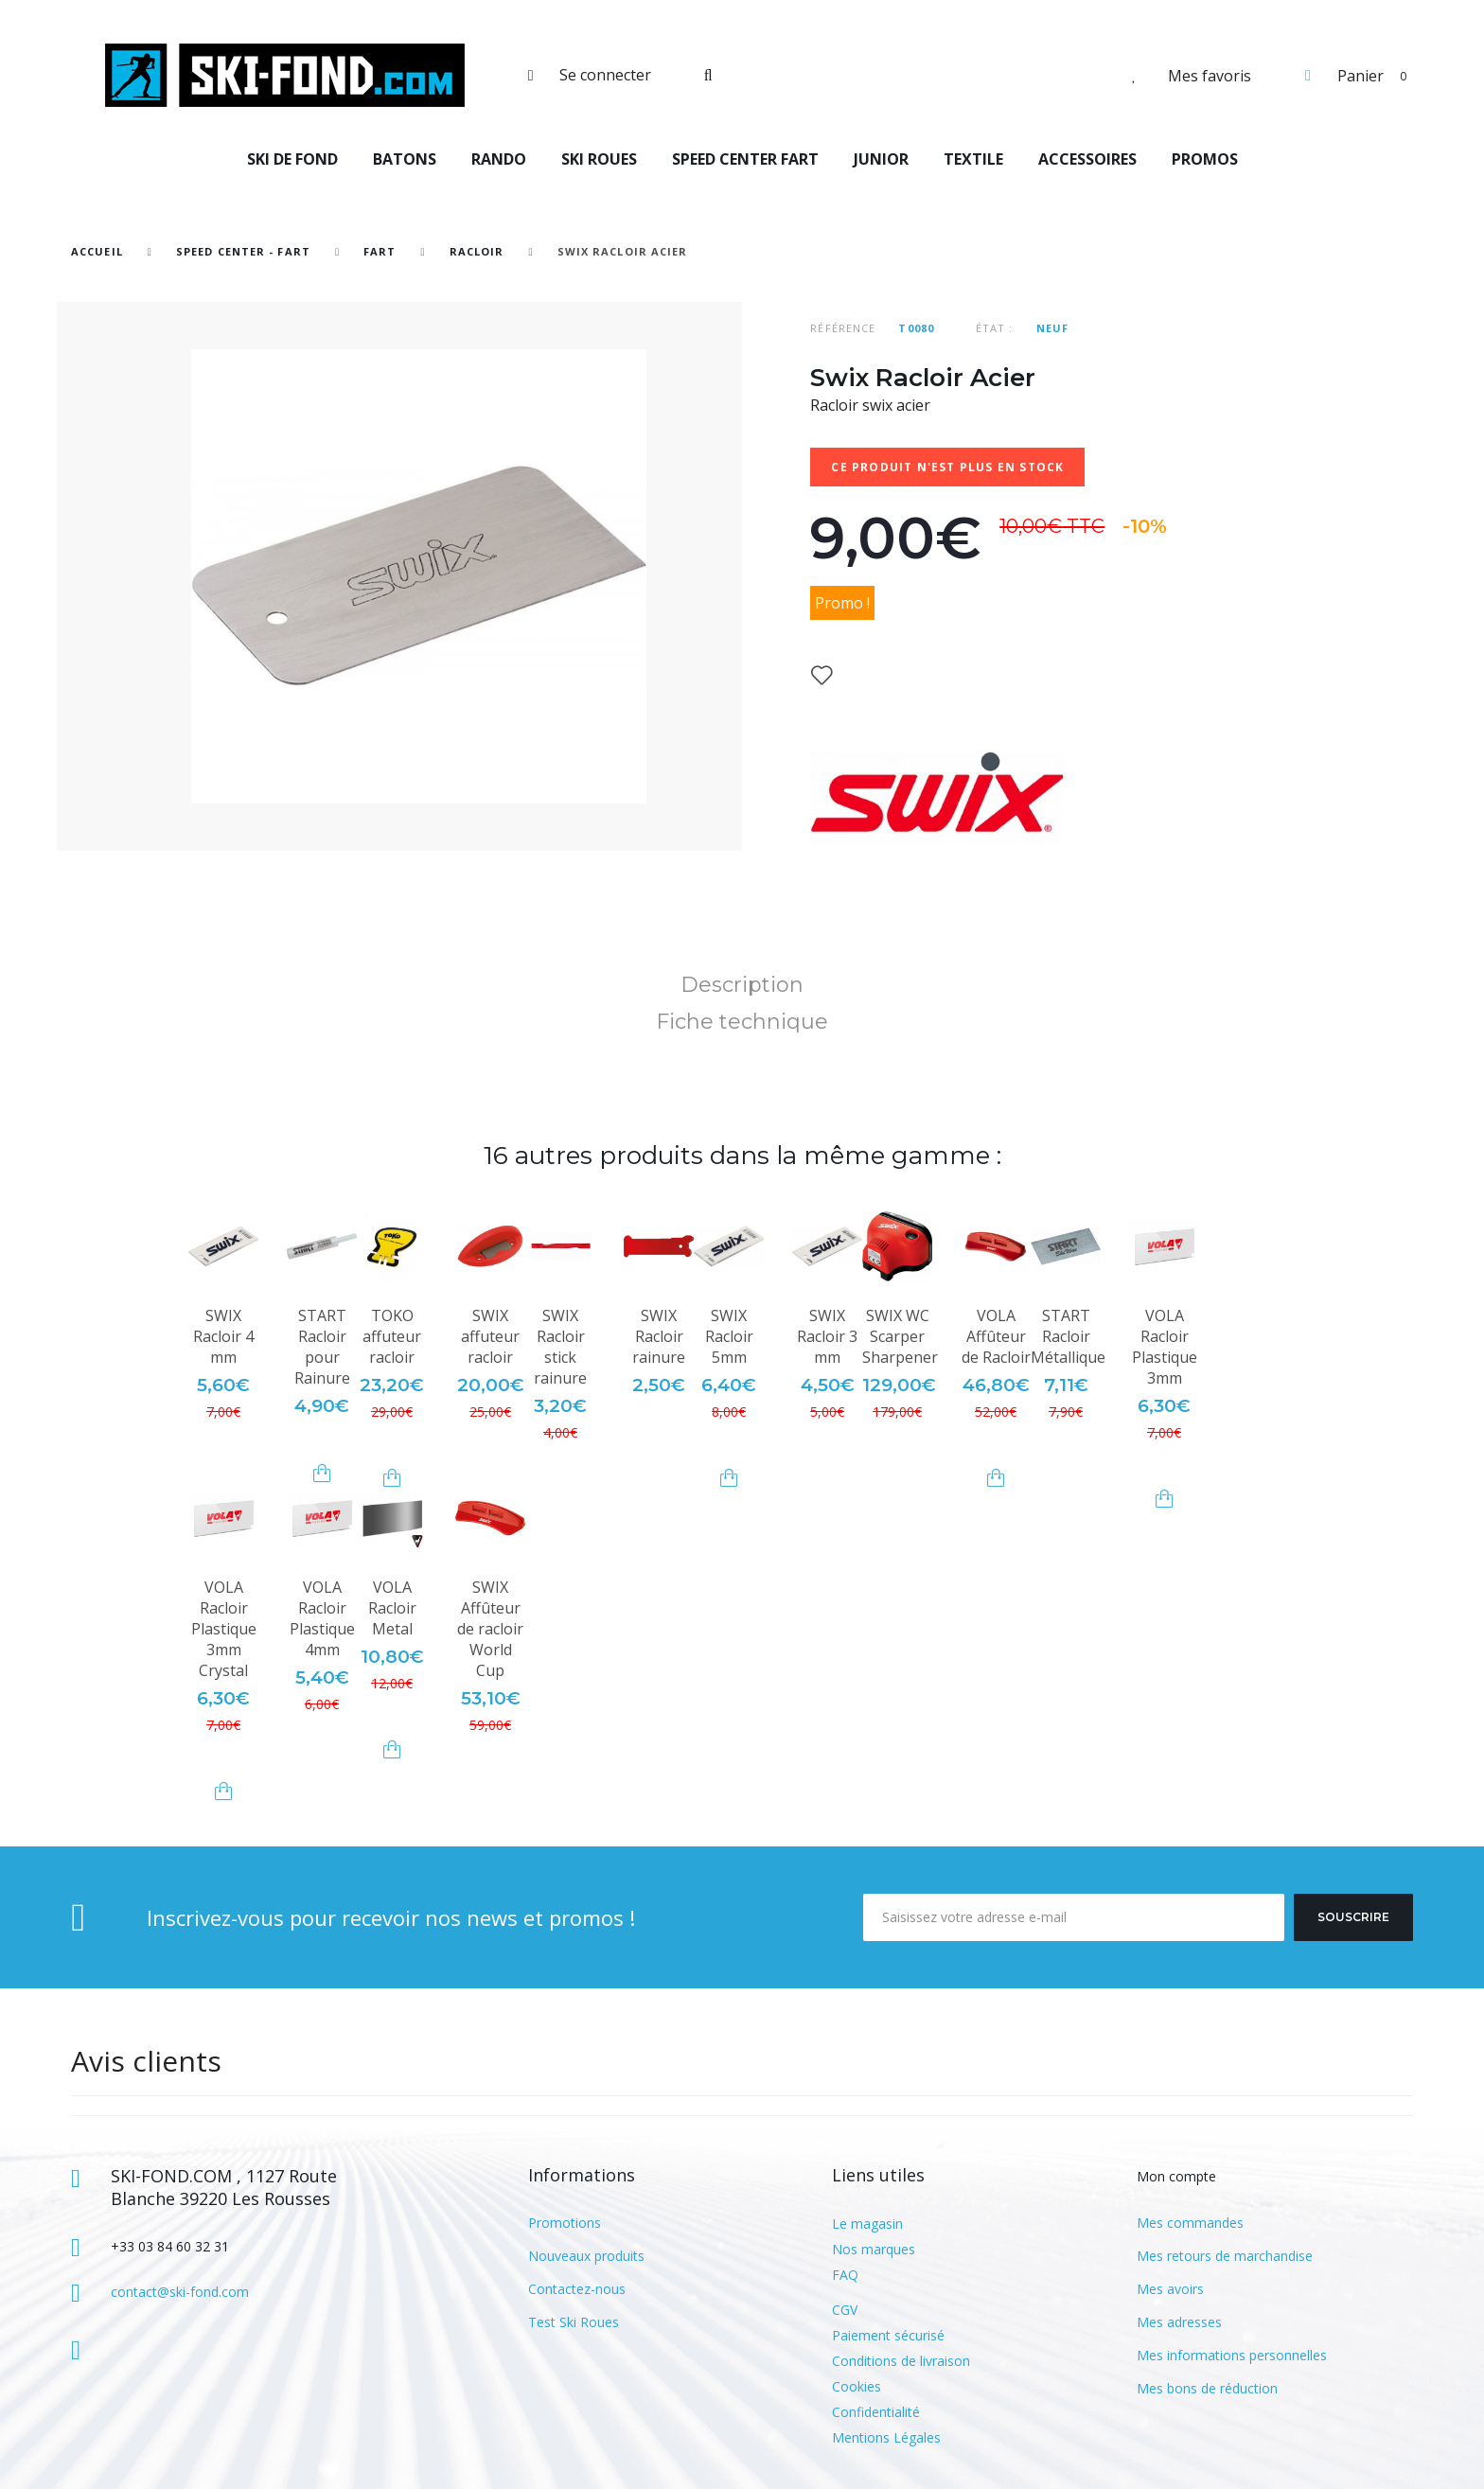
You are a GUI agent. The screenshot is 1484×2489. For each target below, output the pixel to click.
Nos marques (873, 2249)
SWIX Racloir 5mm (729, 1336)
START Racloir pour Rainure (322, 1346)
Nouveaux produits (586, 2256)
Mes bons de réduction (1207, 2388)
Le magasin (867, 2224)
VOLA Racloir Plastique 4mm (322, 1618)
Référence (842, 328)
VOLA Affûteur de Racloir (996, 1336)
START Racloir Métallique (1068, 1336)
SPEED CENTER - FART (243, 251)
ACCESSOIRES (1087, 159)
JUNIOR (881, 159)
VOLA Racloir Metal (392, 1608)
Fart (381, 251)
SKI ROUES (599, 159)
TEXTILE (973, 159)
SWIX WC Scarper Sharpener (900, 1336)
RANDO (498, 159)
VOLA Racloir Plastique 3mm (1164, 1346)
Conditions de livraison (901, 2361)
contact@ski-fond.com (180, 2292)
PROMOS (1205, 159)
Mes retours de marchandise (1225, 2256)
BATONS (404, 159)
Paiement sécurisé (888, 2335)
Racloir (477, 251)
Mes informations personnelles (1232, 2355)
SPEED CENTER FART (745, 159)
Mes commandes (1190, 2223)
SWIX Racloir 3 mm (827, 1336)
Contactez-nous (577, 2289)
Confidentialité (876, 2412)
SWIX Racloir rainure (658, 1336)
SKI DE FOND (292, 159)
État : (995, 328)
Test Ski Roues (573, 2322)
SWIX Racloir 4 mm (223, 1336)
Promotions (564, 2223)
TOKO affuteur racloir (391, 1336)
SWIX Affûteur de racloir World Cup (490, 1629)
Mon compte (1176, 2176)
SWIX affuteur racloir (490, 1336)
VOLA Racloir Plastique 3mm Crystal (223, 1629)
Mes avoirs (1170, 2289)
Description (742, 984)
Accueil (97, 251)
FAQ (845, 2275)
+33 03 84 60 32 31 (170, 2246)
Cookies (856, 2386)
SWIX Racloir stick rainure (560, 1346)
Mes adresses (1179, 2322)
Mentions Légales (886, 2437)
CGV (844, 2310)
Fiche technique (742, 1021)
